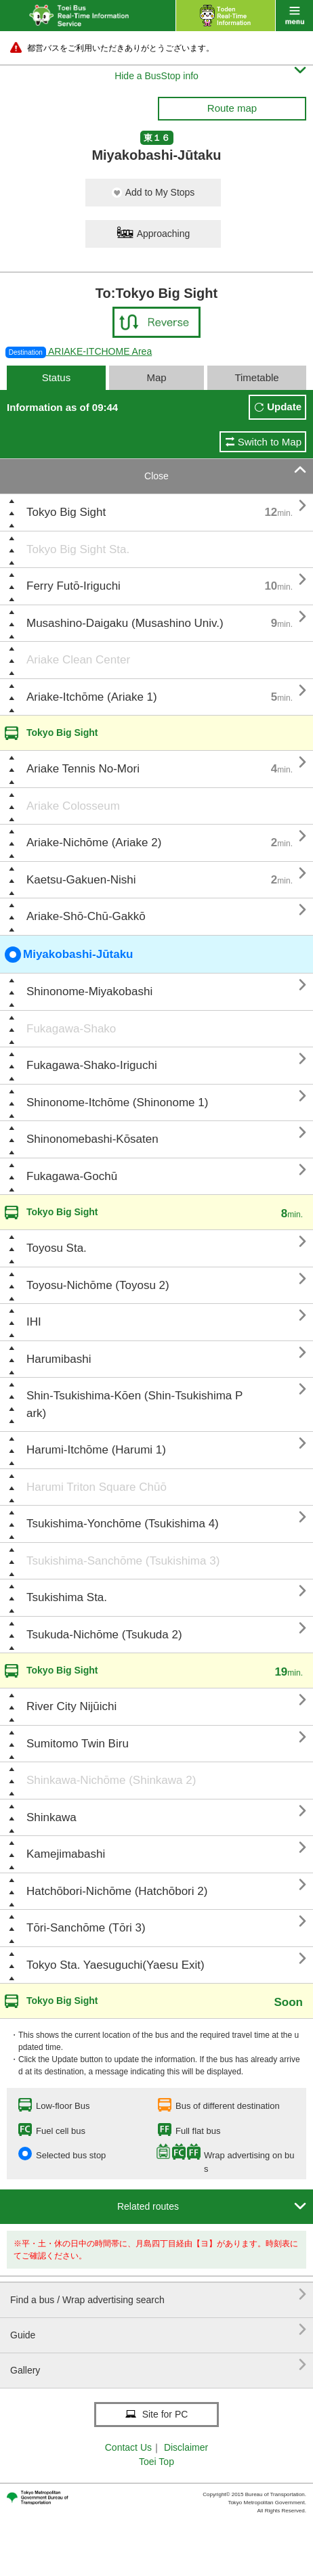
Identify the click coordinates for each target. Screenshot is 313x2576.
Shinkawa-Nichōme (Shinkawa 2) (111, 1780)
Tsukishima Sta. (66, 1597)
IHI (33, 1321)
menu (294, 15)
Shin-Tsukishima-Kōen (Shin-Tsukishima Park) (134, 1404)
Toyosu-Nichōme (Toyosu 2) (97, 1285)
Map (156, 377)
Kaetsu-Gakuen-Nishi (81, 879)
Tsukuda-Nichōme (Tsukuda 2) (104, 1634)
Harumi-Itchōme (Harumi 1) (96, 1449)
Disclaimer (186, 2447)
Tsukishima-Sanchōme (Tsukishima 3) (123, 1560)
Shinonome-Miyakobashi (89, 991)
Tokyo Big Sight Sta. (77, 549)
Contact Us (128, 2447)
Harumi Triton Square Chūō (96, 1487)
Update (284, 406)
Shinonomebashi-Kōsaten (92, 1139)
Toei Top (156, 2461)
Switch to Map (269, 441)
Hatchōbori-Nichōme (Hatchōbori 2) (116, 1891)
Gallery (158, 2365)
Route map (232, 108)
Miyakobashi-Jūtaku (69, 954)
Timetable (256, 377)
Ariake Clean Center (78, 659)
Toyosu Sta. (56, 1248)
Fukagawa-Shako (71, 1028)
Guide (158, 2330)
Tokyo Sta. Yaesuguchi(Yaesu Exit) (115, 1965)
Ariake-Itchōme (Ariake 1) (91, 697)
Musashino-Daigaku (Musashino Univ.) (125, 623)
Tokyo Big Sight (66, 512)
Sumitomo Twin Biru (77, 1743)
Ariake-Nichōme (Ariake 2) (93, 842)
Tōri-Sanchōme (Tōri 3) (86, 1927)
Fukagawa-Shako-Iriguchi (91, 1065)
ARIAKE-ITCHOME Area (78, 351)
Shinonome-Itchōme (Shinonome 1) (117, 1102)
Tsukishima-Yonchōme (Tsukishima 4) (122, 1523)
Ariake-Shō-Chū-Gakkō (86, 916)
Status (56, 377)
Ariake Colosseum (73, 806)
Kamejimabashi (65, 1854)
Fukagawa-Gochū (71, 1176)
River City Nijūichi (71, 1706)
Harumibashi (58, 1359)
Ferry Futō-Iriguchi (73, 586)
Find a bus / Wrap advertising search (158, 2295)
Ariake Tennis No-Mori (83, 768)
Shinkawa (51, 1817)
